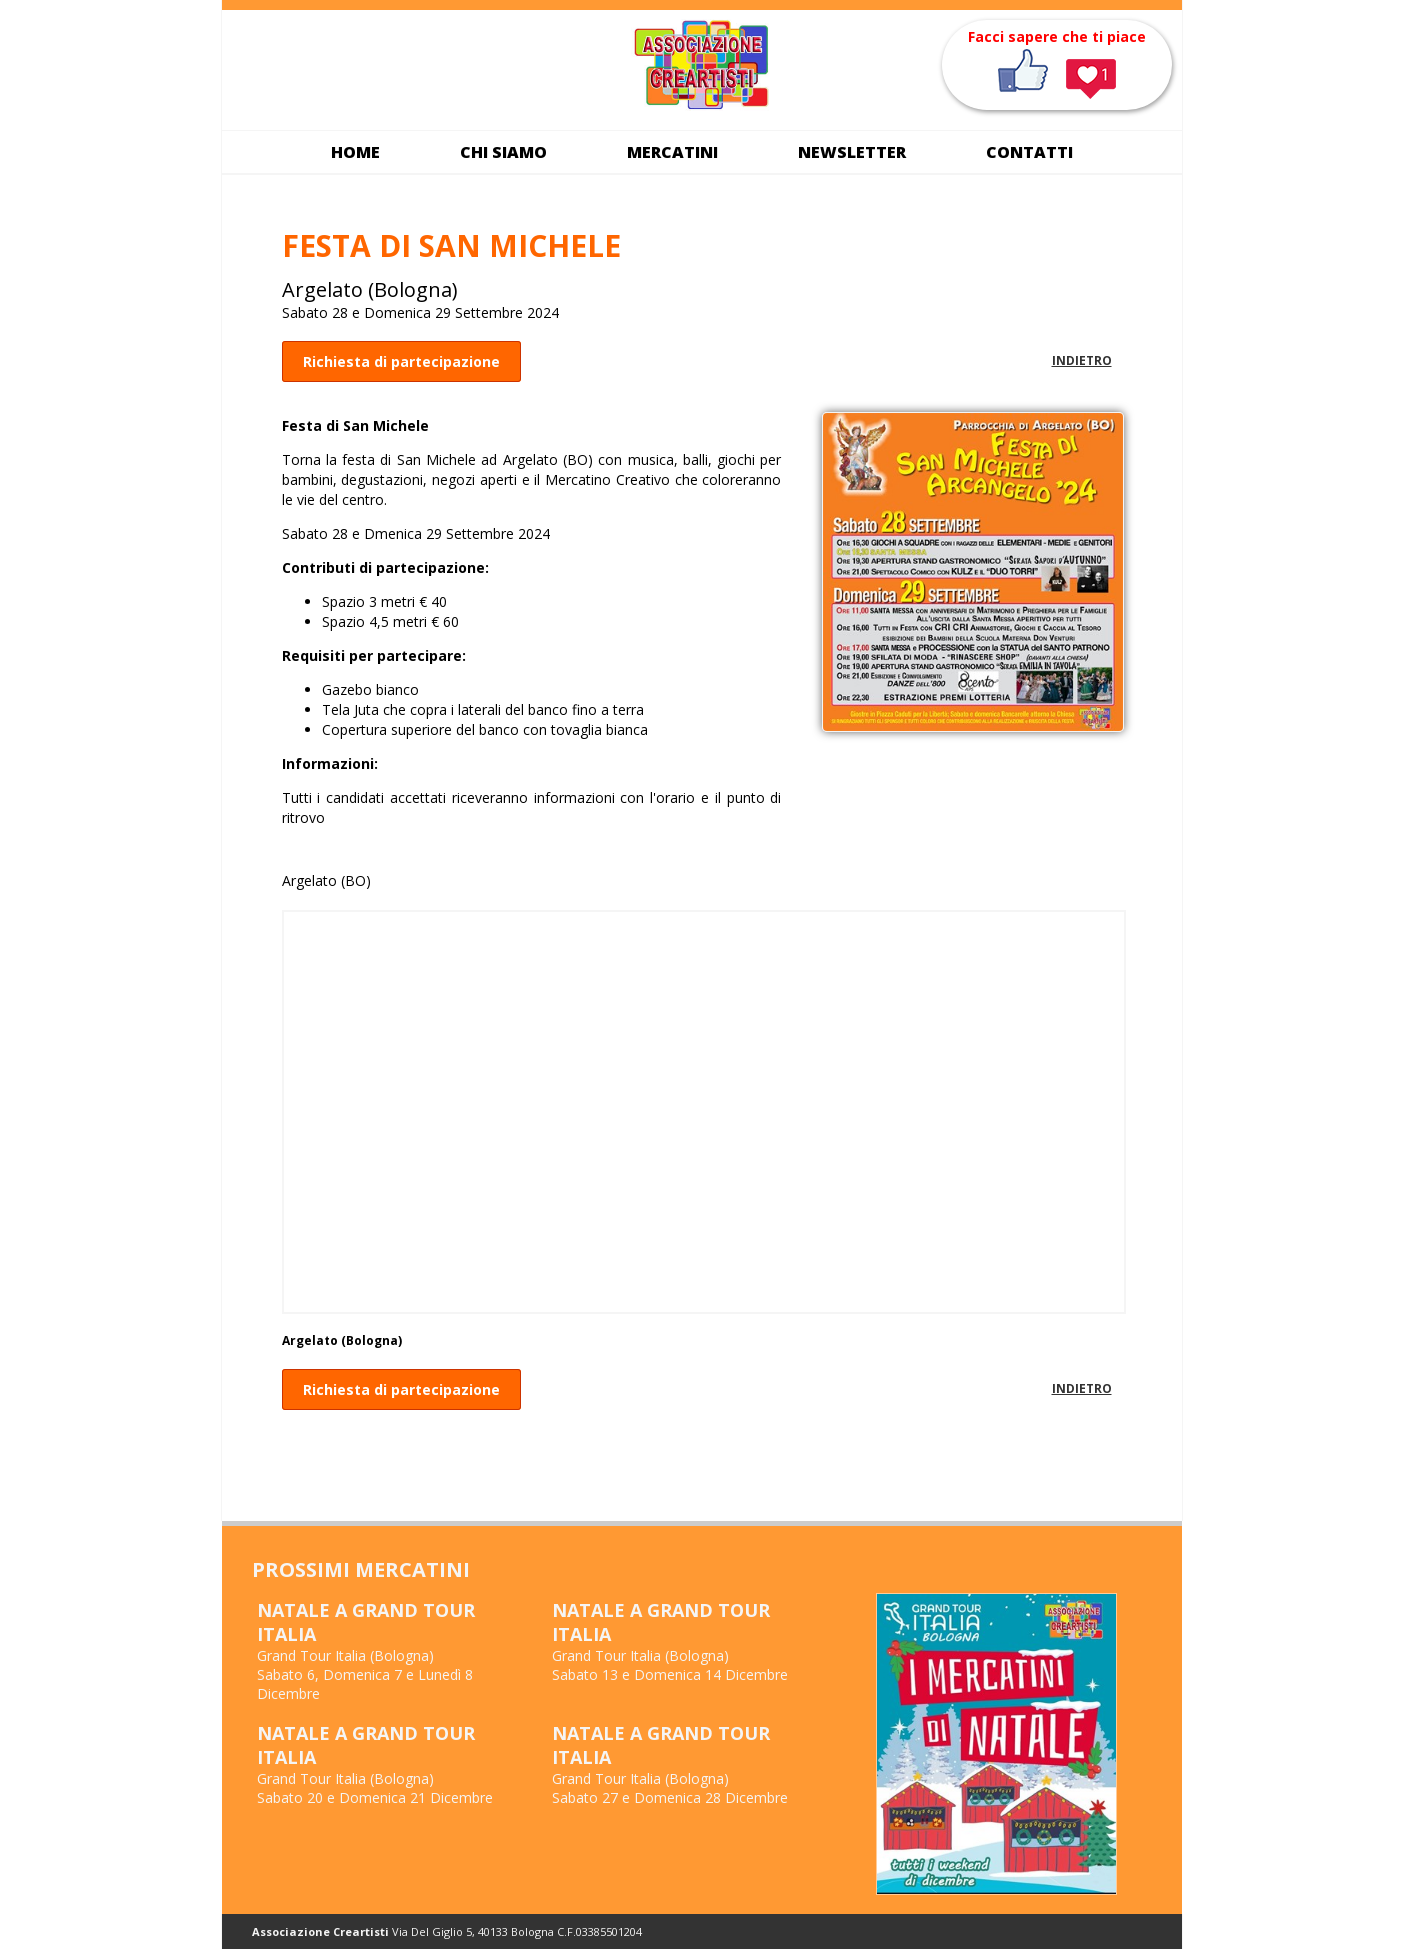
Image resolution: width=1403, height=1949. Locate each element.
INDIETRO (1082, 360)
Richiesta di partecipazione (401, 361)
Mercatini (672, 152)
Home (355, 152)
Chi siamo (503, 152)
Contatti (1029, 152)
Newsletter (852, 152)
